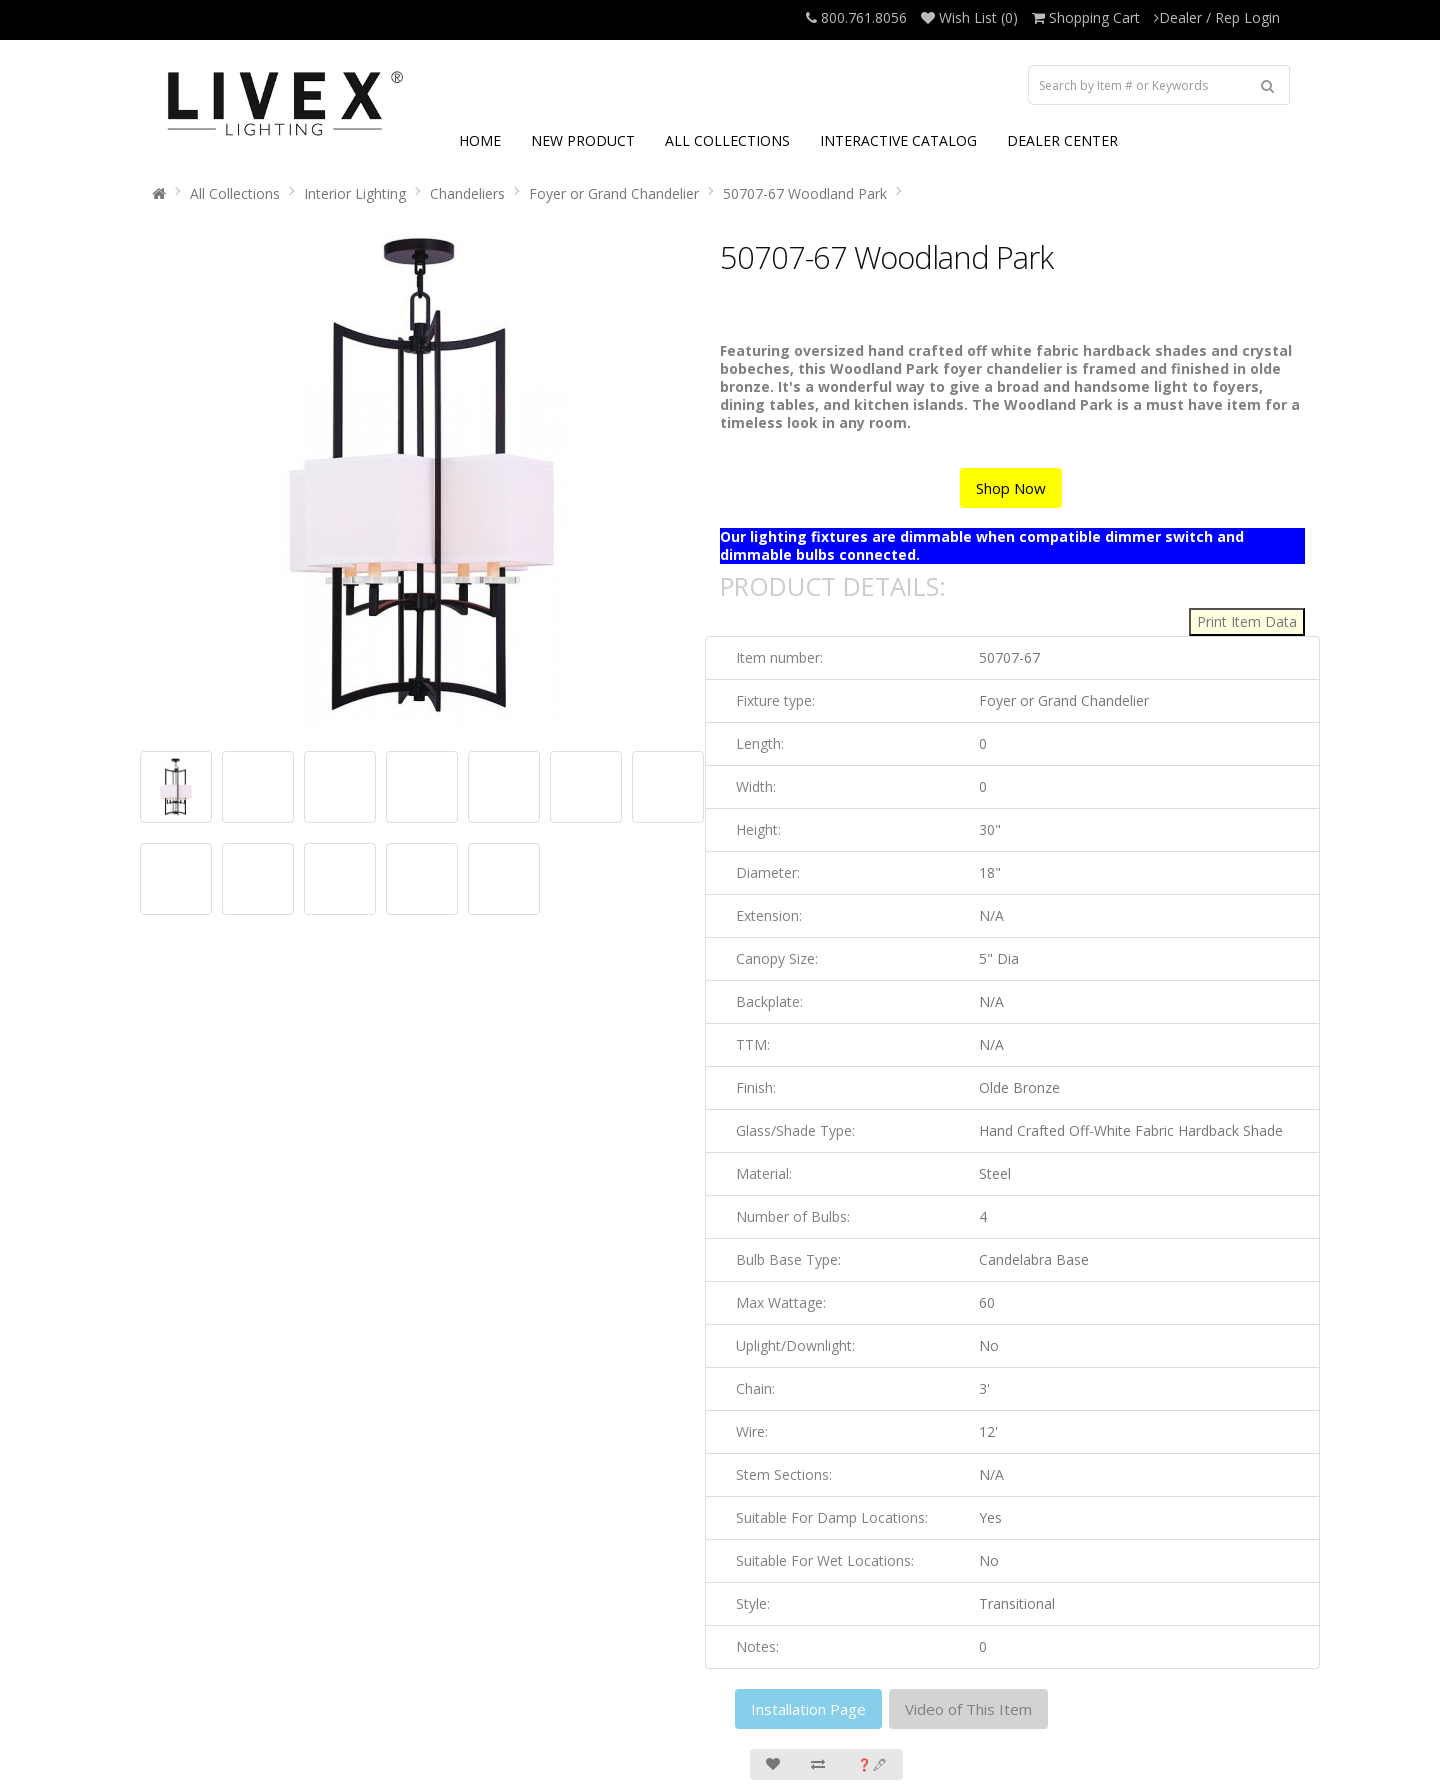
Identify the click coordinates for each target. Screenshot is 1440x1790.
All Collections (235, 193)
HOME (480, 140)
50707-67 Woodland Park (805, 193)
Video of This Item (968, 1709)
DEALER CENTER (1062, 140)
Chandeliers (467, 193)
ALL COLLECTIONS (727, 140)
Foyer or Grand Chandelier (614, 193)
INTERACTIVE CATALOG (898, 140)
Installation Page (808, 1709)
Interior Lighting (355, 193)
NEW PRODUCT (583, 140)
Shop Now (1011, 488)
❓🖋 (872, 1764)
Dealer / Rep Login (1217, 17)
